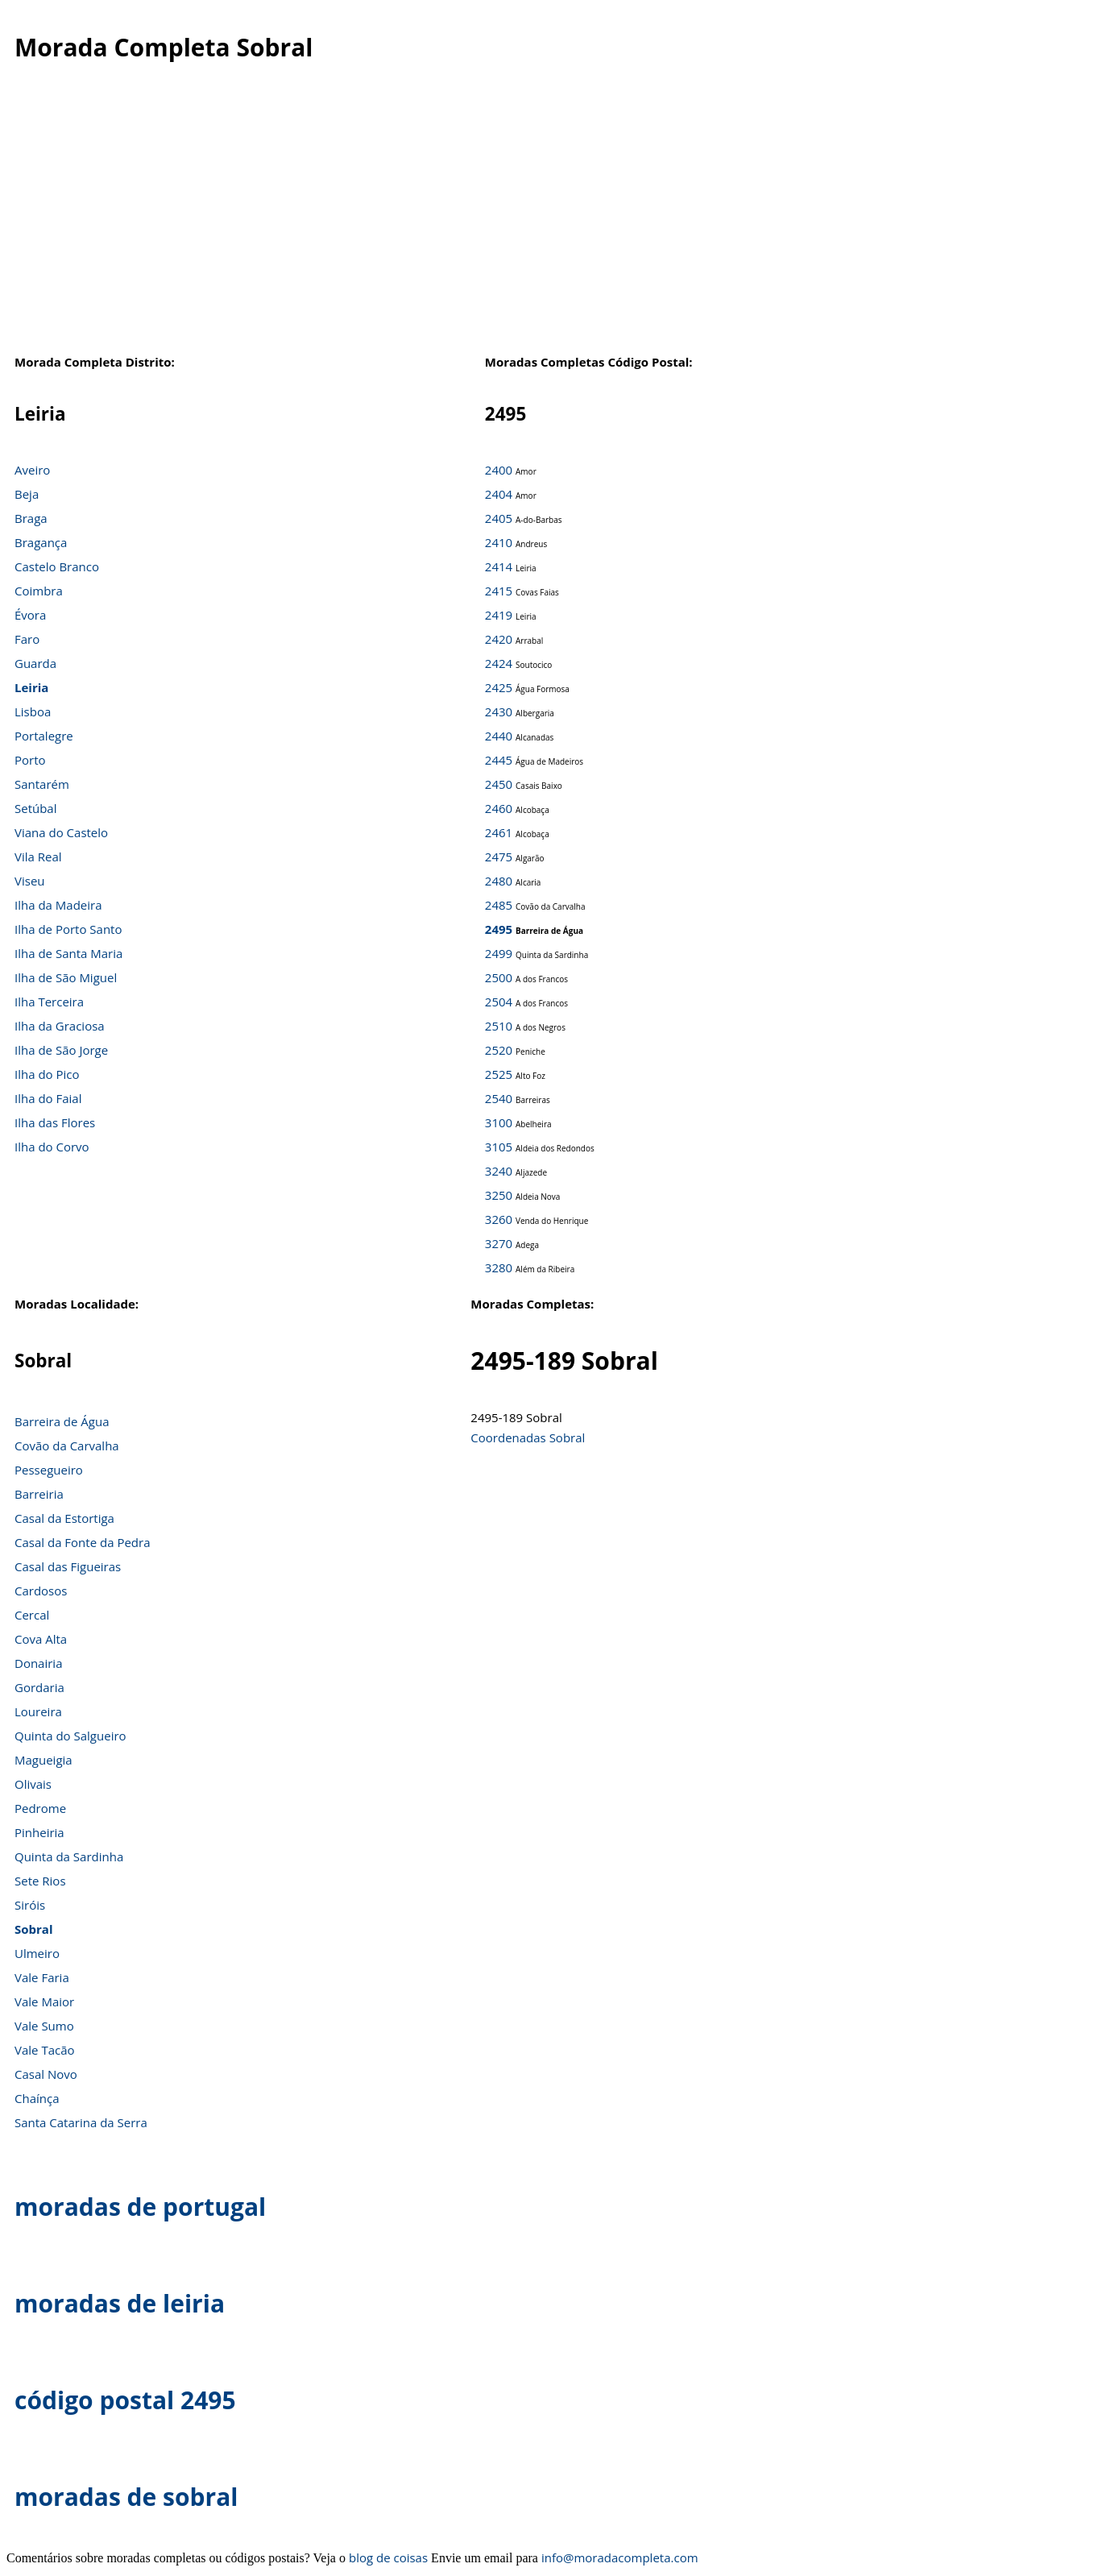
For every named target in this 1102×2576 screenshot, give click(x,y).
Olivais (33, 1784)
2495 (498, 929)
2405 (498, 518)
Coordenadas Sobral (527, 1437)
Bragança (40, 542)
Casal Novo (45, 2074)
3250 (498, 1195)
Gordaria (39, 1687)
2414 (498, 566)
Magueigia (43, 1760)
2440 (498, 736)
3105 (498, 1147)
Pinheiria (39, 1832)
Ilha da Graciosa (59, 1026)
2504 (498, 1001)
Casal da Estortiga (64, 1518)
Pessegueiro (48, 1470)
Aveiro (32, 470)
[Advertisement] (551, 225)
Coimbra (38, 591)
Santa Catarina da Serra (80, 2122)
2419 (498, 615)
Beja (26, 494)
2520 (498, 1050)
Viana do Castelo (61, 832)
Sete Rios (40, 1881)
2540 (498, 1098)
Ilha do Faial (48, 1098)
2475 (498, 856)
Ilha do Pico (47, 1074)
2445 (498, 760)
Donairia (38, 1663)
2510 (498, 1026)
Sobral (33, 1929)
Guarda (35, 663)
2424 (498, 663)
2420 (498, 639)
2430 (498, 711)
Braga (31, 518)
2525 (498, 1074)
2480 (498, 881)
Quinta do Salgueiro (70, 1736)
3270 (498, 1243)
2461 (498, 832)
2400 (498, 470)
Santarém (41, 784)
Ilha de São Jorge (61, 1050)
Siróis (29, 1905)
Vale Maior (44, 2001)
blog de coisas (388, 2557)
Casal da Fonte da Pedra (82, 1542)
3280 (498, 1267)
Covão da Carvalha (66, 1445)
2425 (498, 687)
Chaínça (37, 2098)
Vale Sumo (44, 2026)
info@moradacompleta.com (619, 2557)
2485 (498, 905)
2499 (498, 953)
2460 (498, 808)
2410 (498, 542)
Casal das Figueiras (67, 1566)
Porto (30, 760)
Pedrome (40, 1808)
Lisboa (32, 711)
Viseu (29, 881)
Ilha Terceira (49, 1001)
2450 (498, 784)
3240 (498, 1171)
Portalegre (43, 736)
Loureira (38, 1711)
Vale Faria (41, 1977)
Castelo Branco (56, 566)
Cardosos (40, 1591)
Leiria (31, 687)
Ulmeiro (37, 1953)
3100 (498, 1122)
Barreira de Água (62, 1421)
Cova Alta (40, 1639)
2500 (498, 977)
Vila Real (38, 856)
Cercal (31, 1615)
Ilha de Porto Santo (68, 929)
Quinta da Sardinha (68, 1856)
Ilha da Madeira (58, 905)
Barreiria (39, 1494)
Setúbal (35, 808)
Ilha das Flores (54, 1122)
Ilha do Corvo (51, 1147)
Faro (26, 639)
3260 (498, 1219)
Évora (30, 615)
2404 (498, 494)
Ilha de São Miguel (65, 977)
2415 (498, 591)
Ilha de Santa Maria (68, 953)
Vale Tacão (44, 2050)
